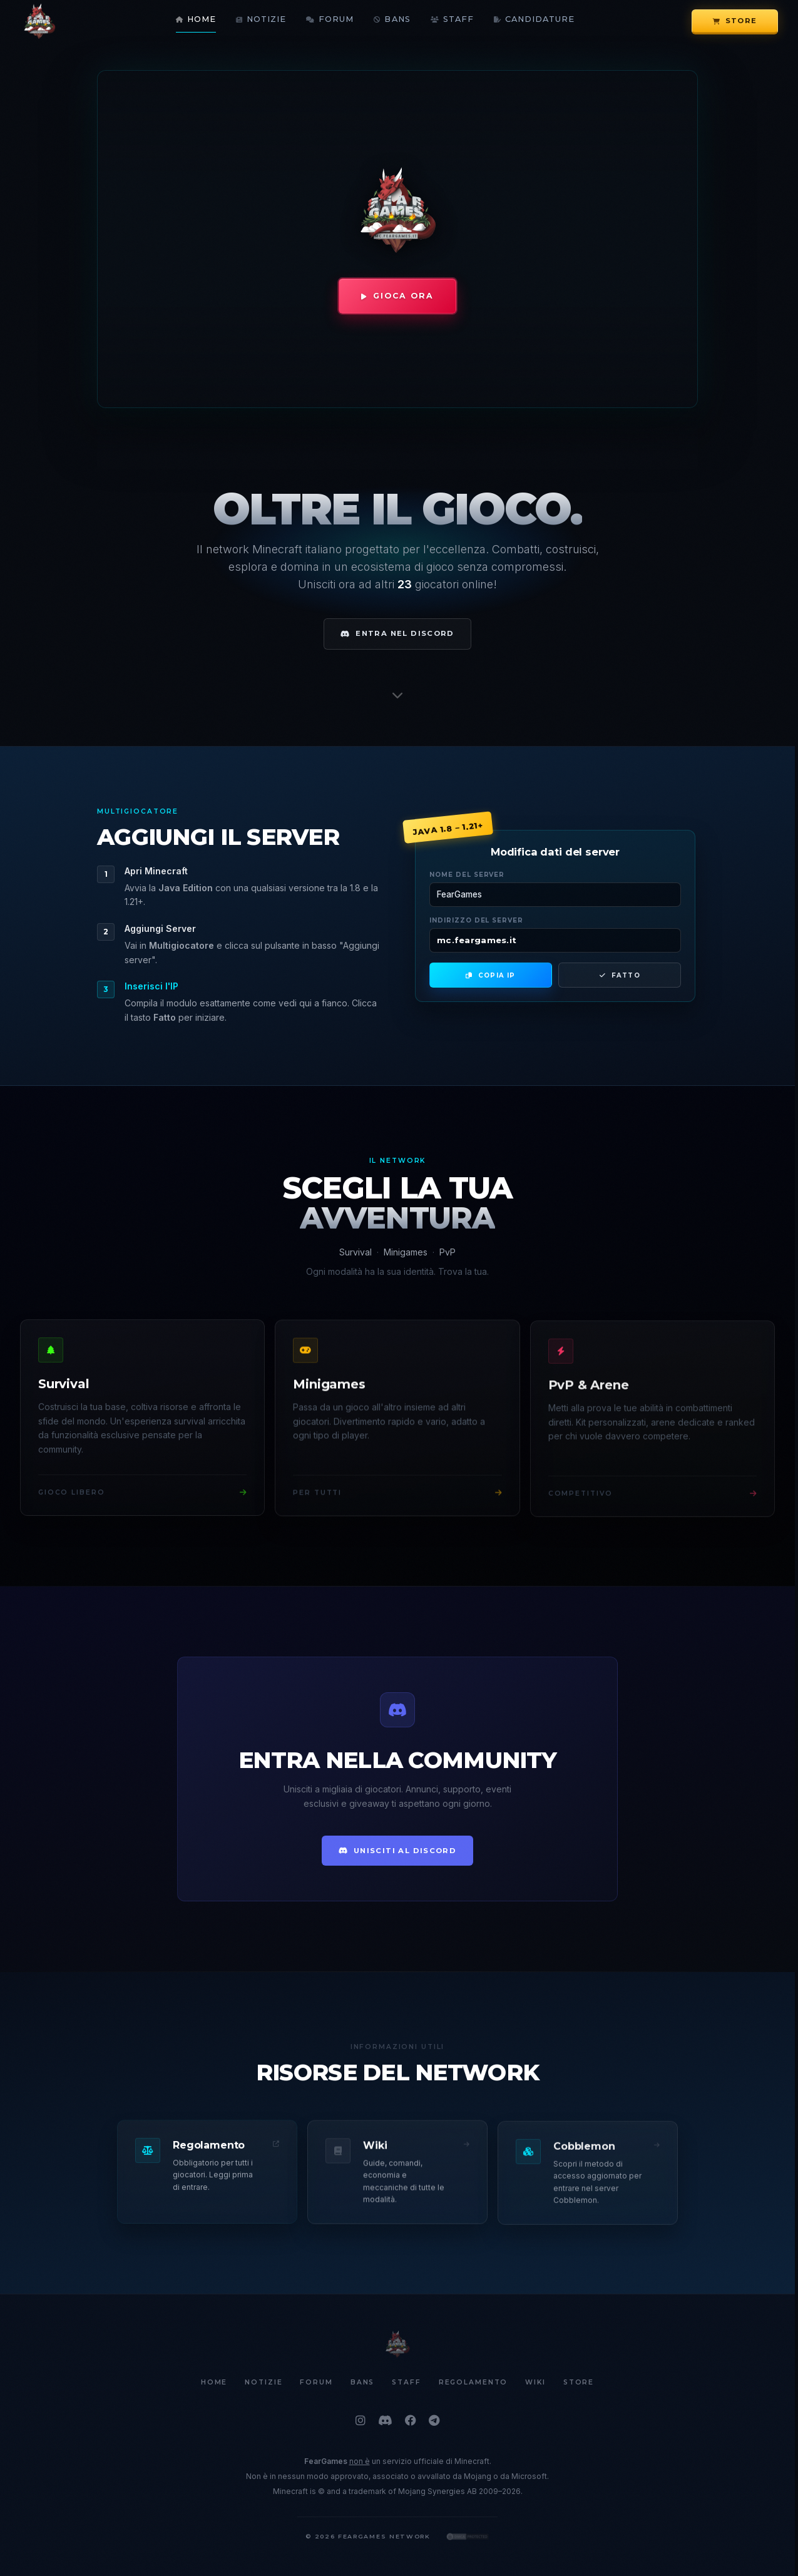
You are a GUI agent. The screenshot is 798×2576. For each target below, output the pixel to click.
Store (735, 20)
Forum (330, 20)
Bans (392, 20)
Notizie (261, 20)
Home (196, 20)
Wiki (535, 2382)
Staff (452, 20)
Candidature (534, 20)
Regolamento (473, 2382)
